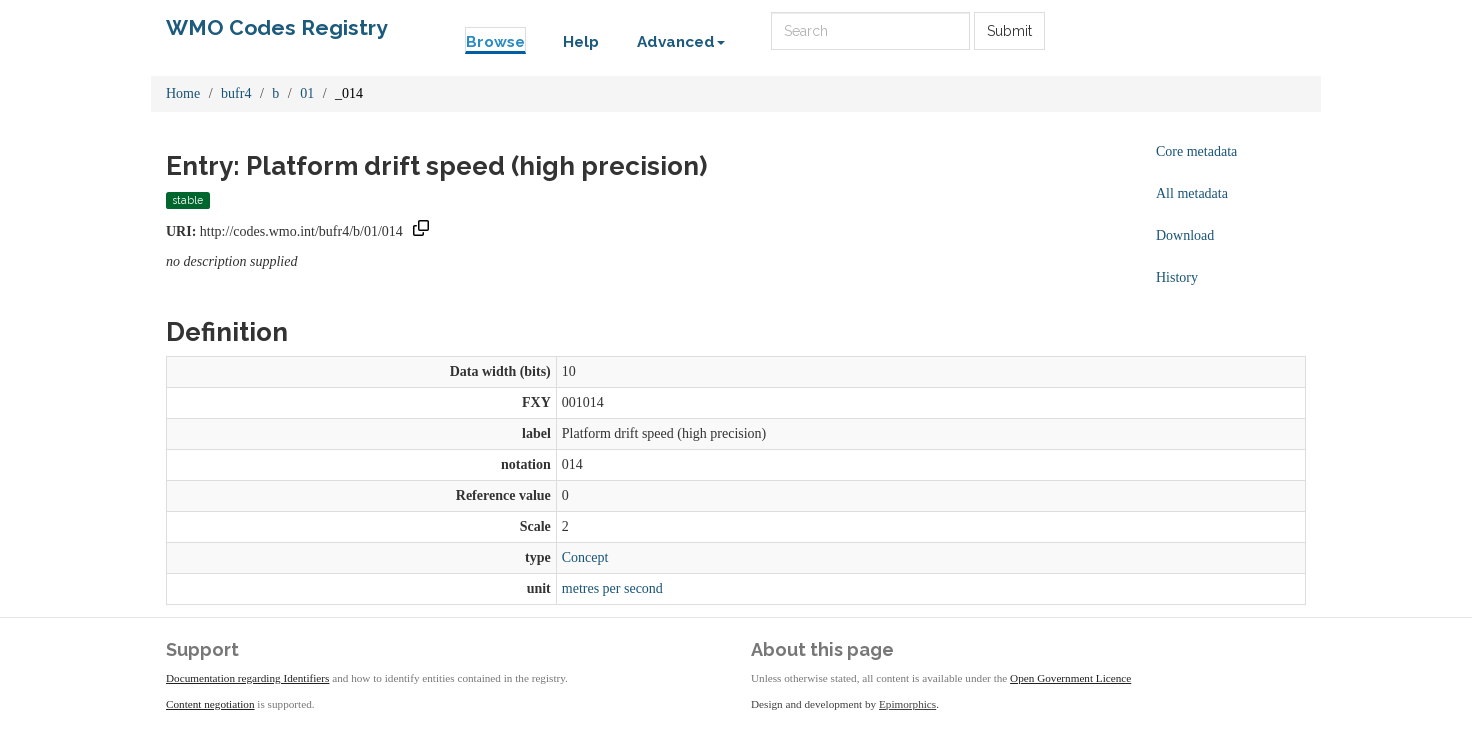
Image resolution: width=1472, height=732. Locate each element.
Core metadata (1196, 151)
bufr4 (236, 93)
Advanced (681, 42)
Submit (1009, 31)
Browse (495, 42)
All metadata (1192, 193)
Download (1185, 235)
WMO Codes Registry (277, 27)
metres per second (612, 588)
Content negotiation (210, 704)
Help (581, 42)
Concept (585, 557)
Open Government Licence (1070, 678)
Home (183, 93)
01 (307, 93)
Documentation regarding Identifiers (247, 678)
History (1177, 277)
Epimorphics (907, 704)
